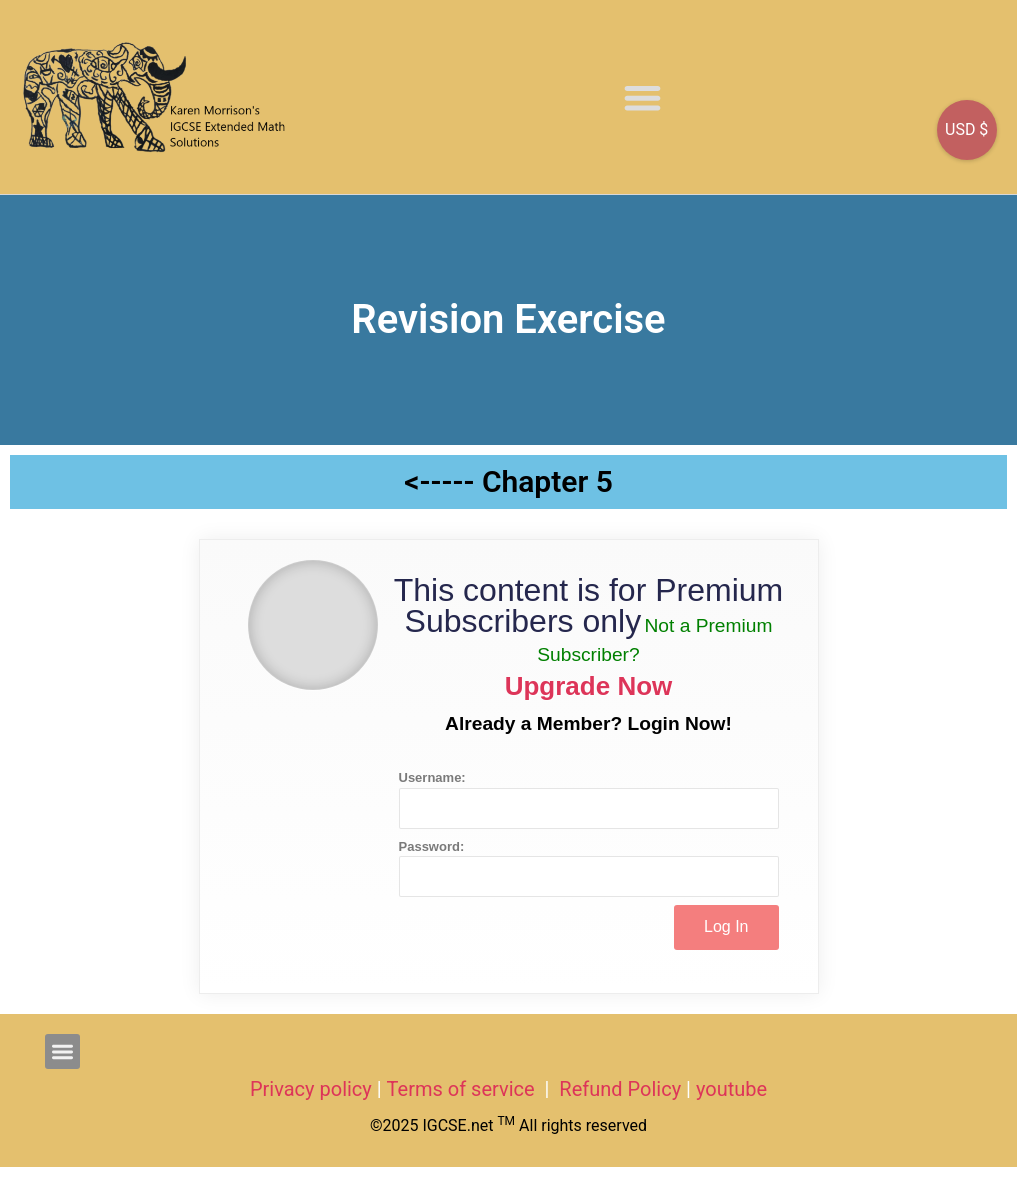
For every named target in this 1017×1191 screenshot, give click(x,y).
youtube (731, 1089)
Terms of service (463, 1089)
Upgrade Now (589, 686)
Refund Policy (620, 1089)
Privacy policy (311, 1089)
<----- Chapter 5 (508, 481)
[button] (642, 97)
